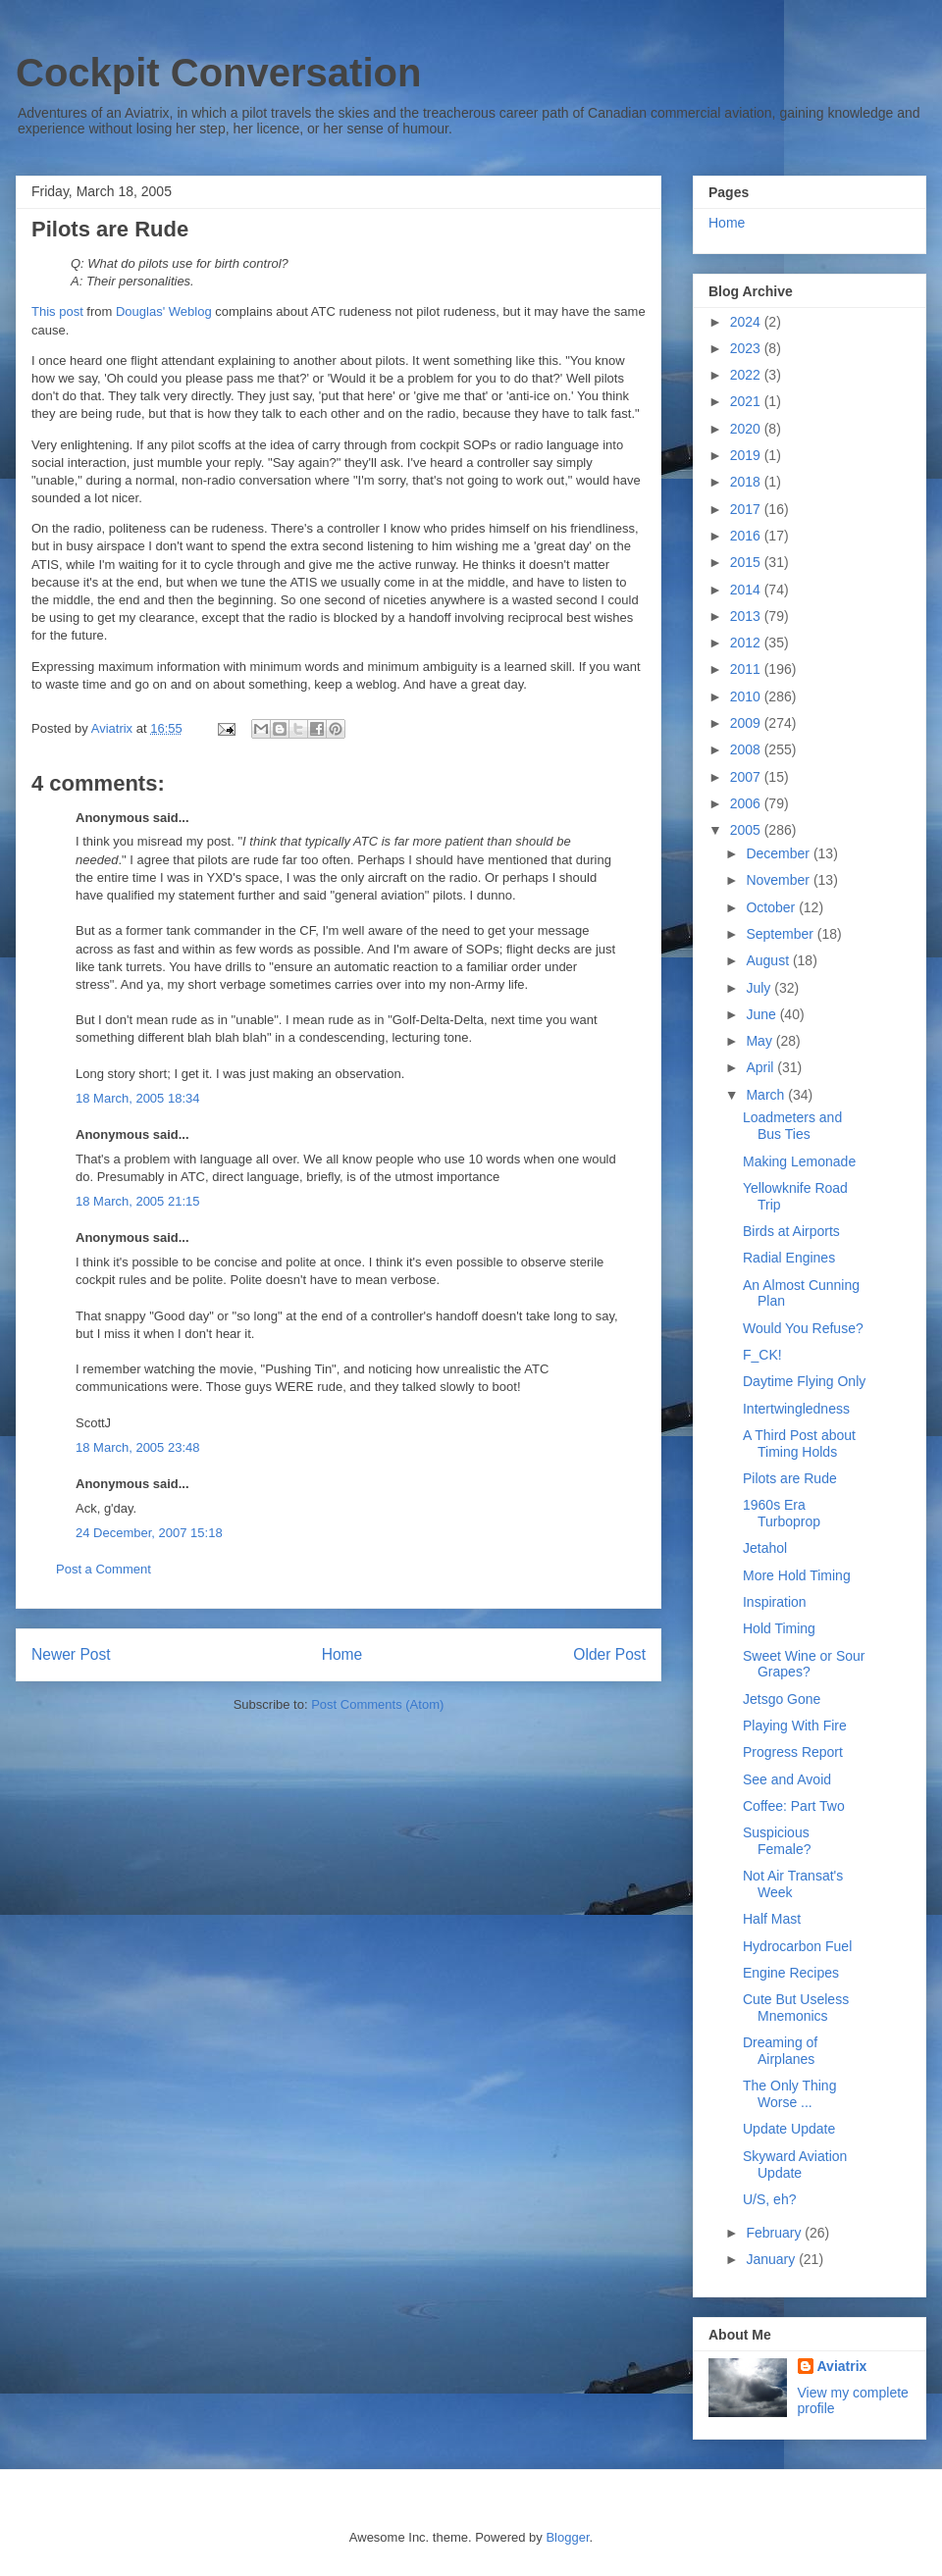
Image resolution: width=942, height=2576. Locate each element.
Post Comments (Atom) (377, 1704)
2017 (747, 509)
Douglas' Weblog (164, 311)
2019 (747, 455)
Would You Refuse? (803, 1328)
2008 (747, 749)
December (779, 853)
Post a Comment (103, 1569)
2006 (747, 803)
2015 (747, 562)
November (779, 880)
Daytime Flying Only (804, 1381)
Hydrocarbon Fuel (797, 1946)
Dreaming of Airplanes (780, 2051)
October (772, 907)
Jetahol (765, 1548)
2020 (747, 429)
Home (342, 1654)
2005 (747, 830)
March (767, 1095)
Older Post (609, 1654)
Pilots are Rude (790, 1478)
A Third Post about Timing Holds (799, 1443)
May (760, 1041)
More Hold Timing (797, 1575)
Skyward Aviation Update (795, 2164)
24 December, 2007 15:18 (149, 1532)
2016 (747, 535)
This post (57, 311)
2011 (747, 669)
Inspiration (775, 1602)
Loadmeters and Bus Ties (792, 1125)
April (761, 1067)
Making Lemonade (799, 1161)
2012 (747, 642)
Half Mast (772, 1919)
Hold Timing (779, 1628)
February (775, 2233)
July (760, 988)
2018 (747, 481)
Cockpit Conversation (218, 72)
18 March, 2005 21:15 (137, 1201)
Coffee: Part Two (794, 1806)
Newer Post (71, 1654)
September (781, 934)
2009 (747, 723)
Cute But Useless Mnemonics (796, 2007)
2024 (747, 322)
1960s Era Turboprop (781, 1513)
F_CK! (762, 1355)
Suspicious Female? (777, 1841)
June (762, 1014)
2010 (747, 696)
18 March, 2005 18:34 (137, 1098)
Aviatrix (842, 2366)
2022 (747, 375)
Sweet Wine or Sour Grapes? (804, 1664)
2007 (747, 777)
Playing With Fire (795, 1725)
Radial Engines (789, 1257)
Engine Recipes (791, 1973)
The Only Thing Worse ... (789, 2094)
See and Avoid (787, 1779)
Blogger (567, 2537)
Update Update (789, 2129)
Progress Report (793, 1752)
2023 (747, 348)
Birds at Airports (791, 1231)
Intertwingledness (796, 1409)
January (772, 2259)
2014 (747, 589)
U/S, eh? (769, 2199)
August (769, 960)
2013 (747, 616)
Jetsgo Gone (781, 1699)
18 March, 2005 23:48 (137, 1447)
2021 (747, 401)
